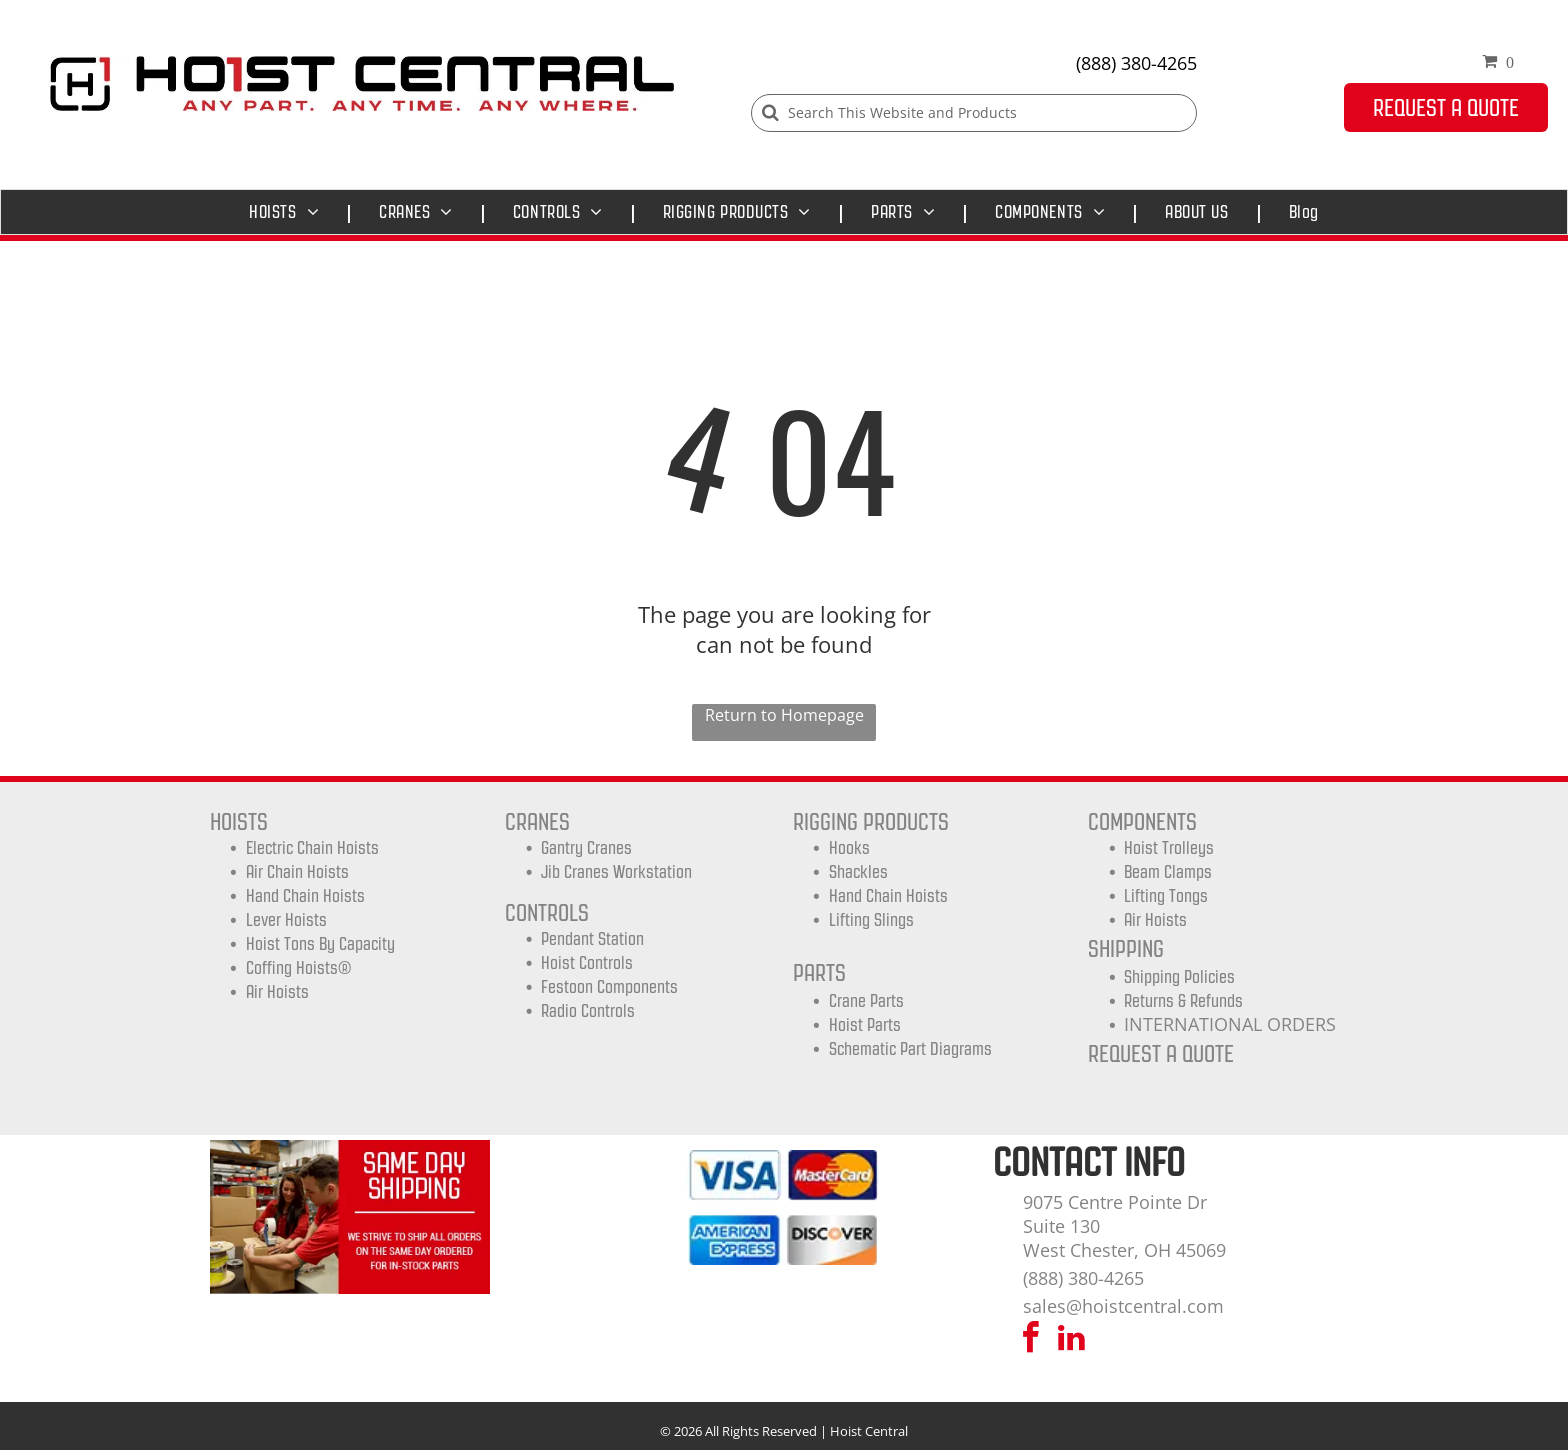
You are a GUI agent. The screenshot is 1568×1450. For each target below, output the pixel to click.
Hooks (849, 848)
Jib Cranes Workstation (616, 872)
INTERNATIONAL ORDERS (1230, 1024)
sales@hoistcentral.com (1123, 1306)
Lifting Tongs (1166, 896)
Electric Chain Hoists (312, 848)
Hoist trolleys (1169, 848)
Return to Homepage (784, 715)
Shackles (858, 872)
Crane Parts (866, 1001)
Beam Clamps (1168, 872)
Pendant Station (592, 939)
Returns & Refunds (1183, 1001)
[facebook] (1031, 1340)
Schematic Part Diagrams (910, 1049)
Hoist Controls (587, 963)
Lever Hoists (286, 920)
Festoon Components (609, 987)
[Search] (974, 113)
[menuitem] (289, 212)
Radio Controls (588, 1011)
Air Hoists (277, 992)
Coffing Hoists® (298, 968)
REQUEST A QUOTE (1161, 1053)
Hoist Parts (865, 1025)
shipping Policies (1179, 977)
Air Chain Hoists (297, 872)
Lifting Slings (871, 920)
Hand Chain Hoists (305, 896)
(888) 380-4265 (1136, 63)
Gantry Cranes (586, 848)
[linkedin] (1072, 1340)
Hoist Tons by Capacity (320, 944)
